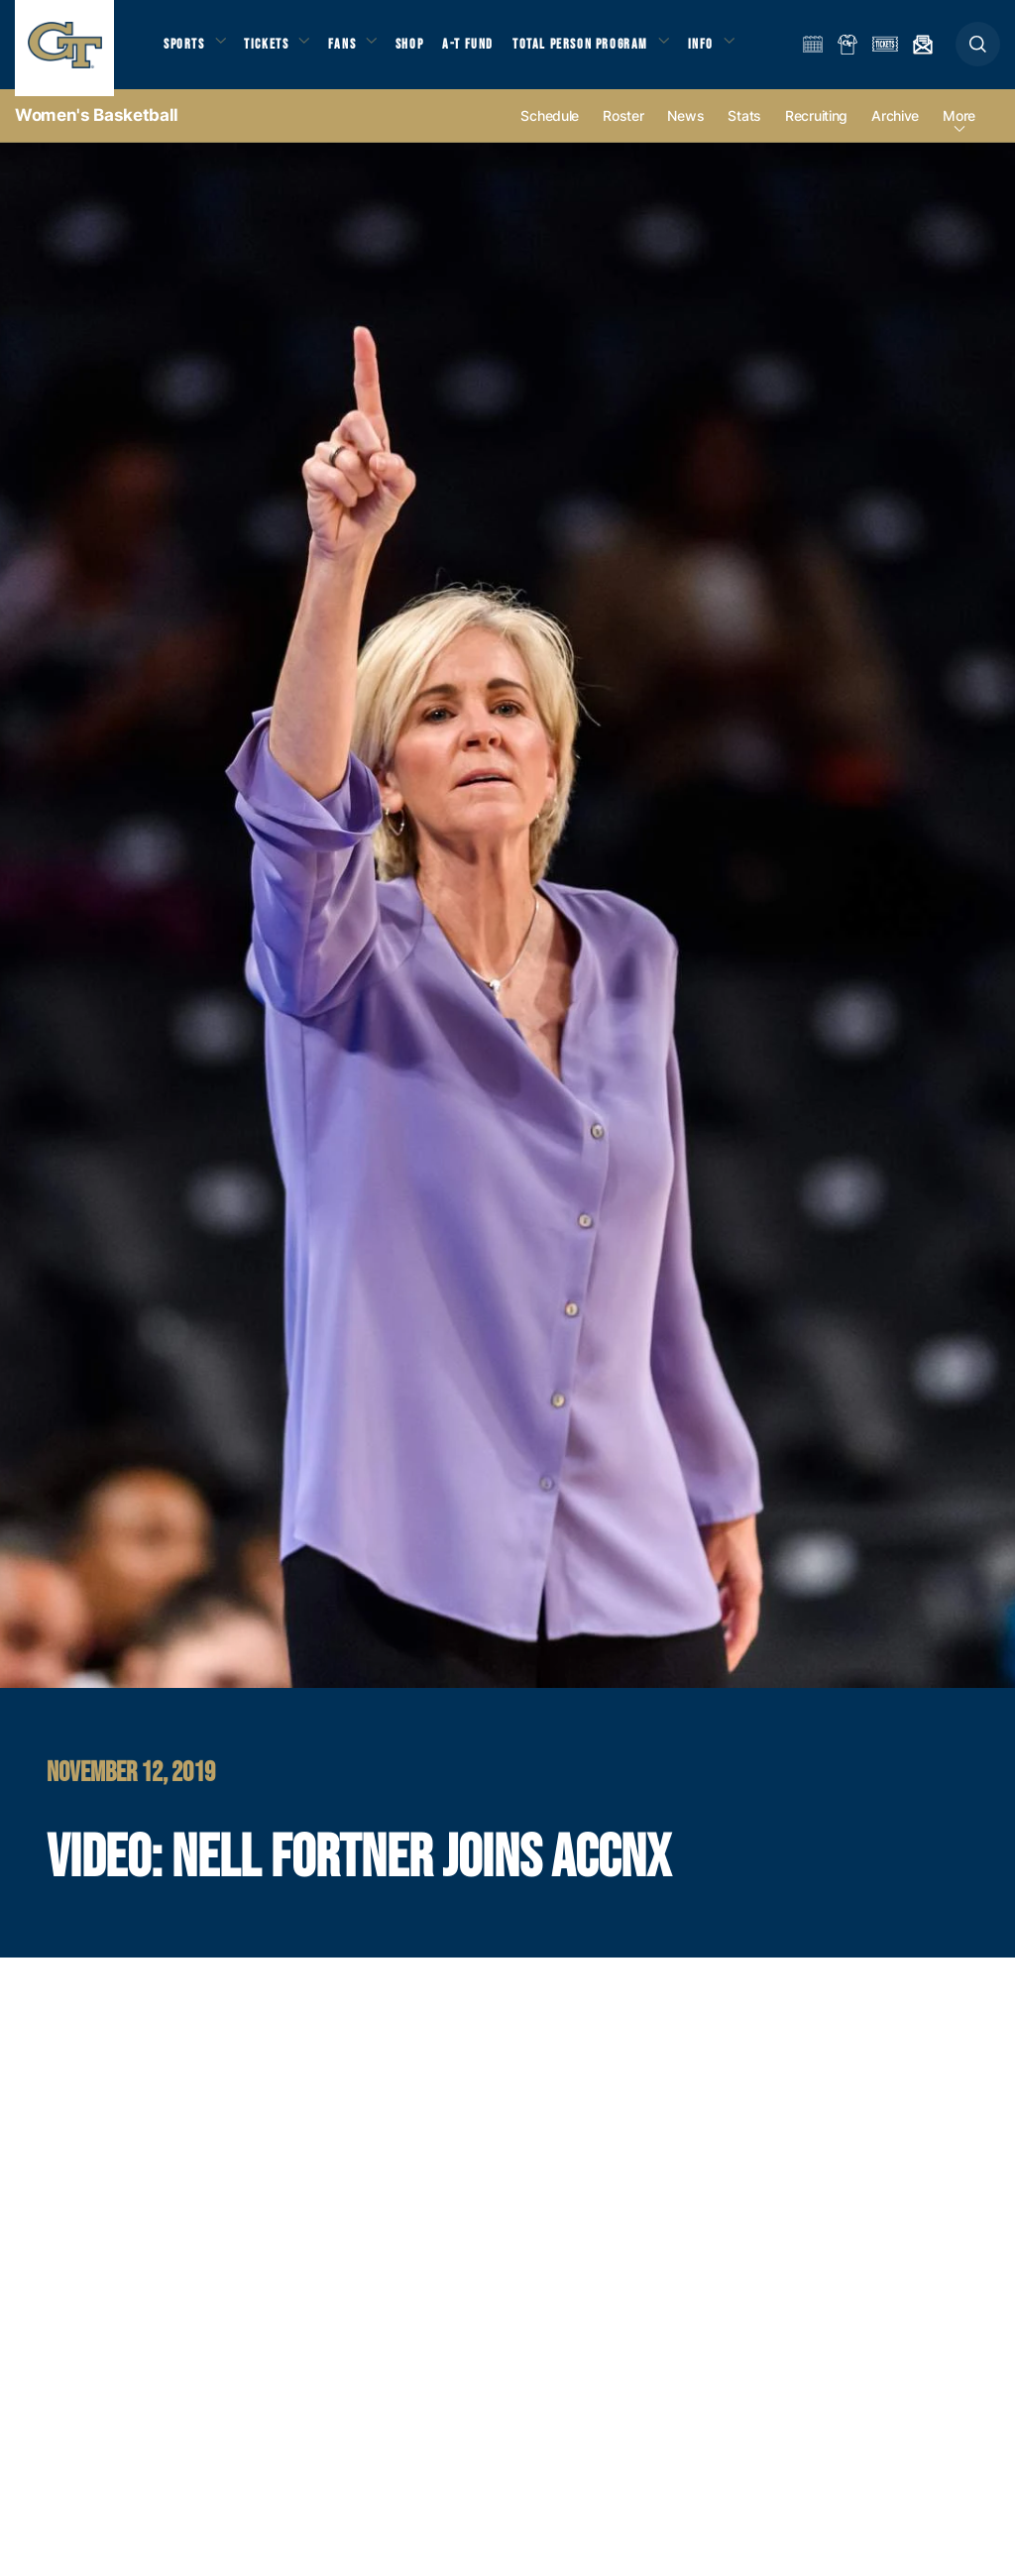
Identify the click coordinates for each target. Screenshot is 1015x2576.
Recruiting (816, 130)
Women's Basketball (96, 129)
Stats (744, 130)
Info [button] (725, 50)
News (685, 130)
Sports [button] (186, 50)
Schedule (549, 130)
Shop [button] (426, 50)
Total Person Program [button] (600, 50)
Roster (623, 130)
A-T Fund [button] (486, 50)
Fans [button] (354, 50)
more (959, 130)
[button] (978, 51)
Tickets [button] (274, 50)
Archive (895, 130)
